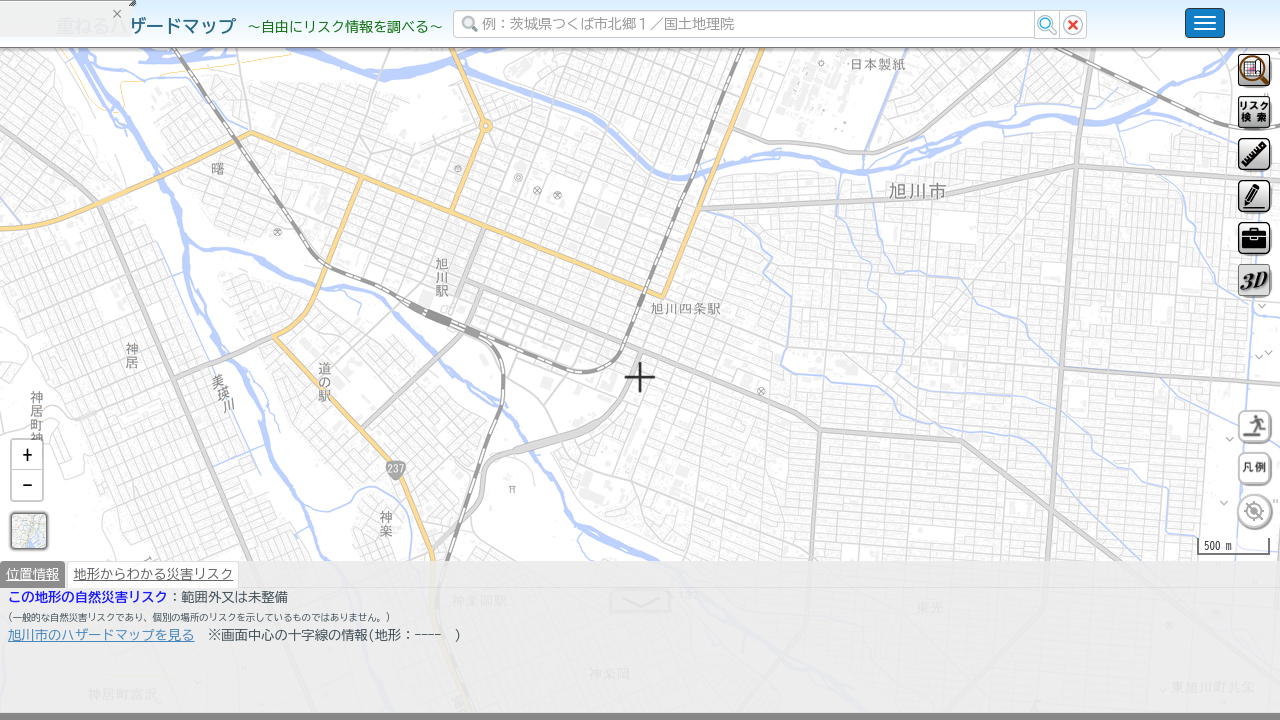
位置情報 (32, 626)
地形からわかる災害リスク (153, 626)
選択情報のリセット (211, 394)
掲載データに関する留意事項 (109, 340)
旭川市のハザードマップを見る (101, 687)
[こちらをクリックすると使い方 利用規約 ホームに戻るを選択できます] (1205, 23)
